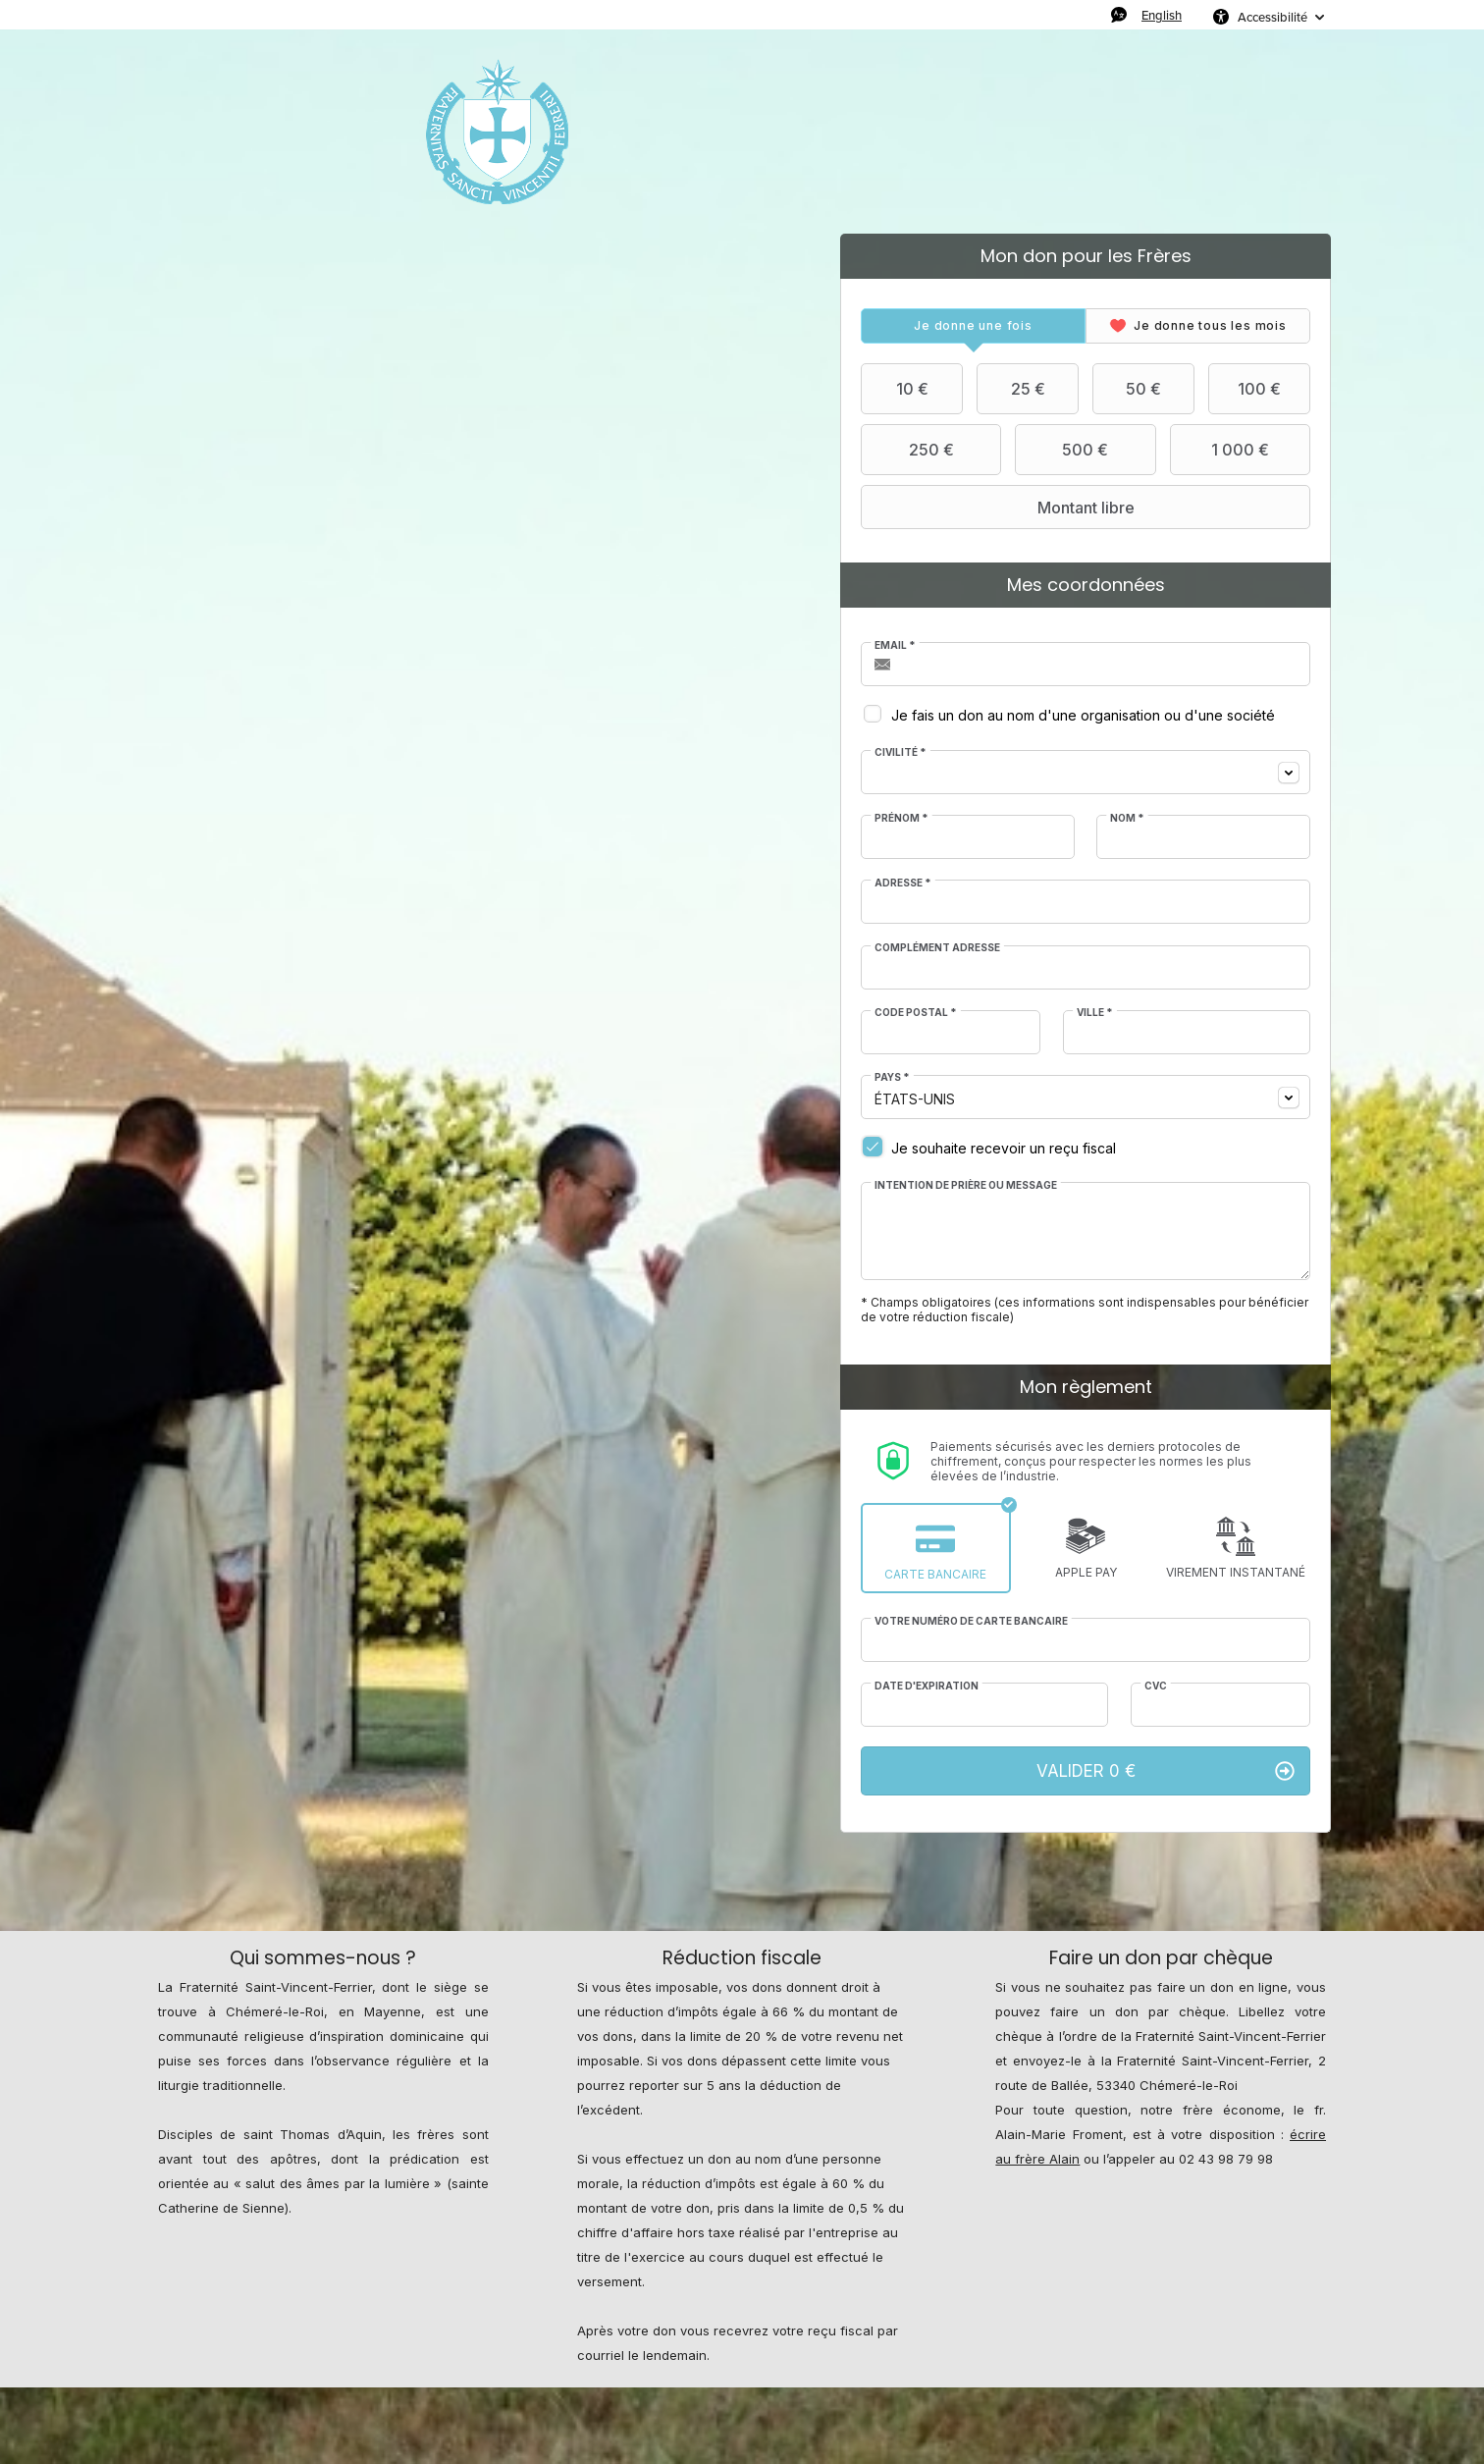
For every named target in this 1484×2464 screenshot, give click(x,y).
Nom (1127, 818)
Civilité (900, 752)
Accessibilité (1272, 17)
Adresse (902, 882)
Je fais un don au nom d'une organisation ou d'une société (1083, 715)
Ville (1095, 1012)
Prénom (901, 818)
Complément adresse (937, 947)
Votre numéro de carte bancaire (971, 1621)
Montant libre (1000, 507)
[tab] (973, 326)
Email (895, 645)
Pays (892, 1077)
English (1161, 15)
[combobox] (1085, 772)
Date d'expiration (926, 1685)
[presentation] (973, 326)
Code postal (915, 1012)
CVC (1155, 1685)
